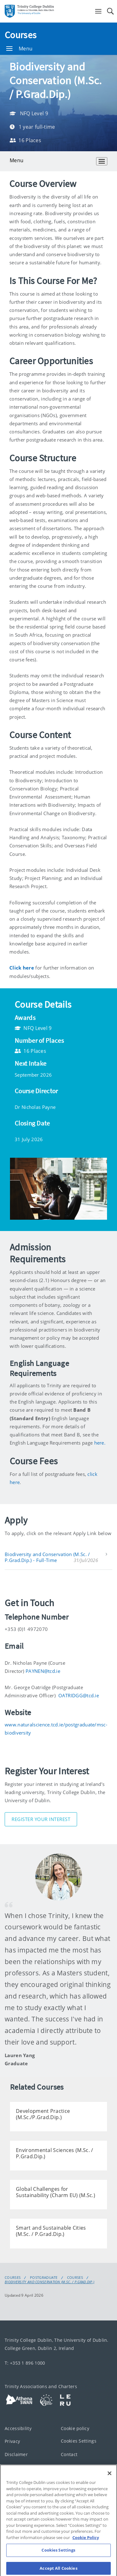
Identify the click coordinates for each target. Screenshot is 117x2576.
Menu (19, 48)
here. (100, 1443)
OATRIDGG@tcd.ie (78, 1695)
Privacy (12, 2441)
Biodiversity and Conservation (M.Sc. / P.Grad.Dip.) (49, 2281)
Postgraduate (44, 2277)
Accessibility (18, 2428)
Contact (69, 2454)
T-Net (11, 2467)
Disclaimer (16, 2454)
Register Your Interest (41, 1819)
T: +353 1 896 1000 (25, 2363)
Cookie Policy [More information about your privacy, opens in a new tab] (85, 2541)
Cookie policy (75, 2428)
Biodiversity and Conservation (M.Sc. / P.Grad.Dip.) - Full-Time (47, 1557)
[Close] (109, 2478)
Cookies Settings (78, 2441)
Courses (21, 35)
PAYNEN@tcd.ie (43, 1671)
